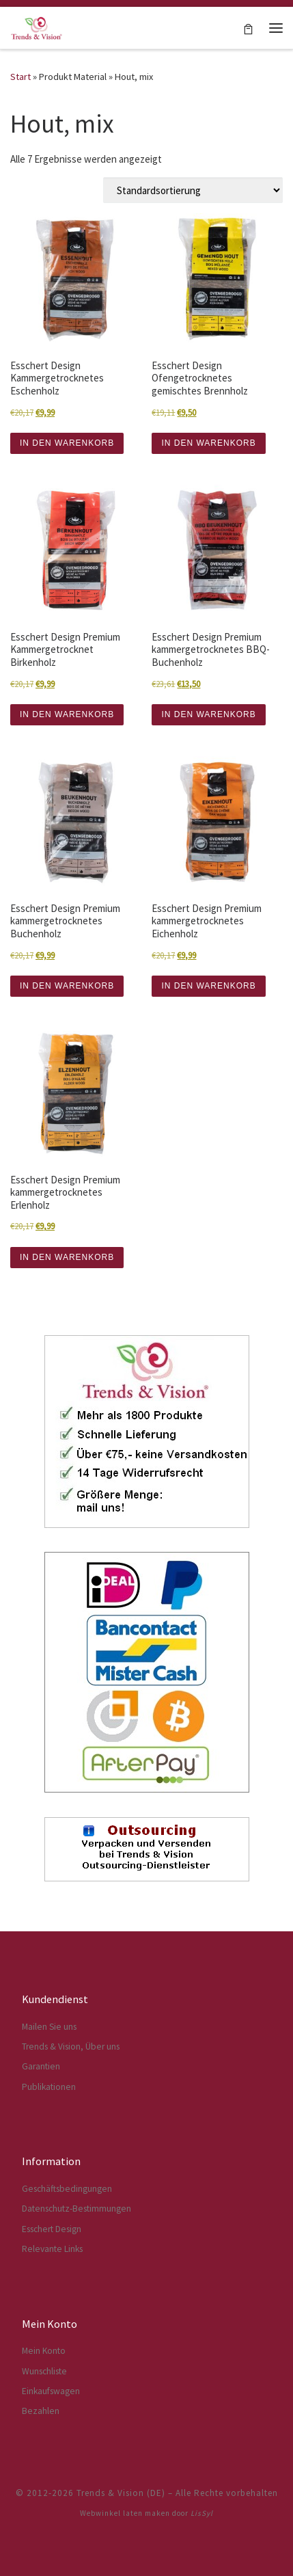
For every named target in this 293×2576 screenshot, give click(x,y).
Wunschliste (44, 2370)
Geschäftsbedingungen (67, 2189)
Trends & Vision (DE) (120, 2493)
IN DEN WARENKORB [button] (67, 443)
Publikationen (49, 2087)
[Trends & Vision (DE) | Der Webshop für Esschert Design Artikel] (36, 26)
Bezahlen (40, 2411)
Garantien (41, 2066)
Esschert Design (51, 2229)
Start (20, 76)
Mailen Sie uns (49, 2026)
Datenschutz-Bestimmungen (76, 2208)
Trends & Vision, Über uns (71, 2046)
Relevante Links (52, 2249)
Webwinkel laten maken (125, 2513)
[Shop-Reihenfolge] (193, 190)
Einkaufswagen (51, 2391)
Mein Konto (44, 2351)
